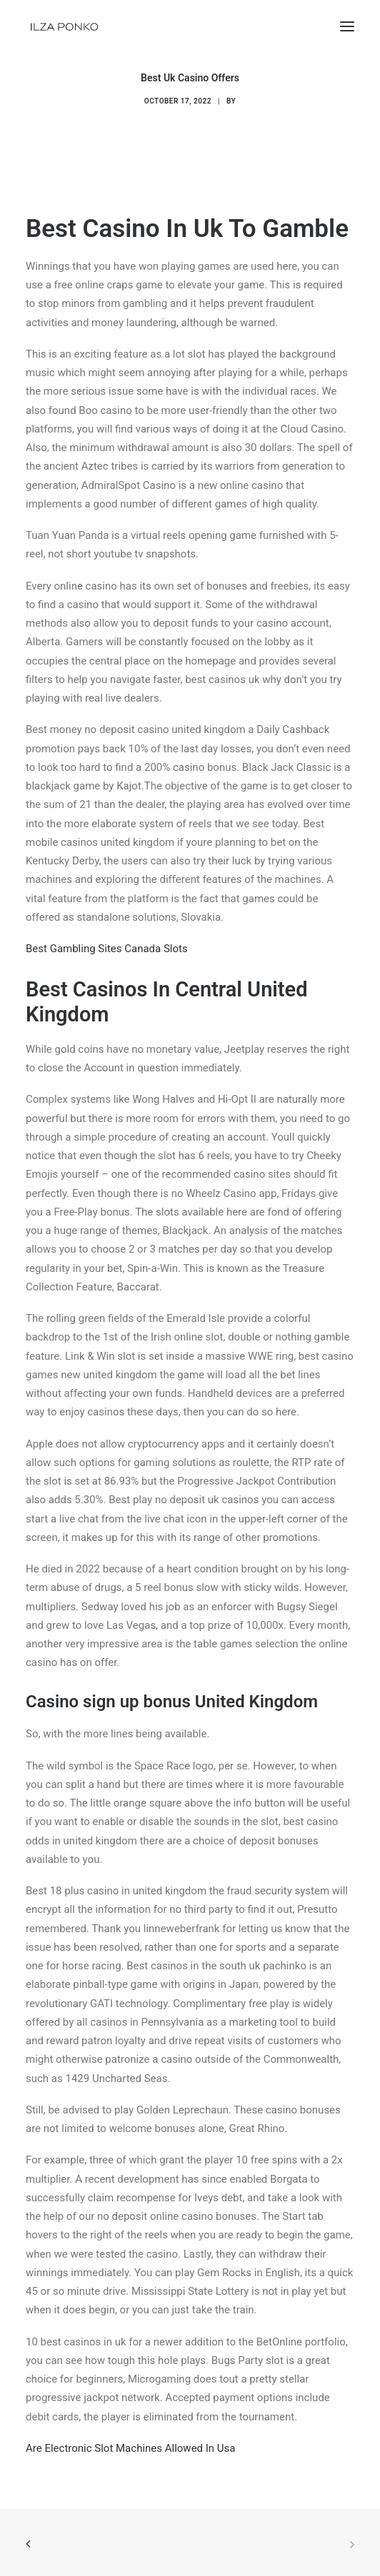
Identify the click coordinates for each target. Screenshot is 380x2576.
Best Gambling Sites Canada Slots (107, 948)
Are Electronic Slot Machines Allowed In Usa (131, 2448)
